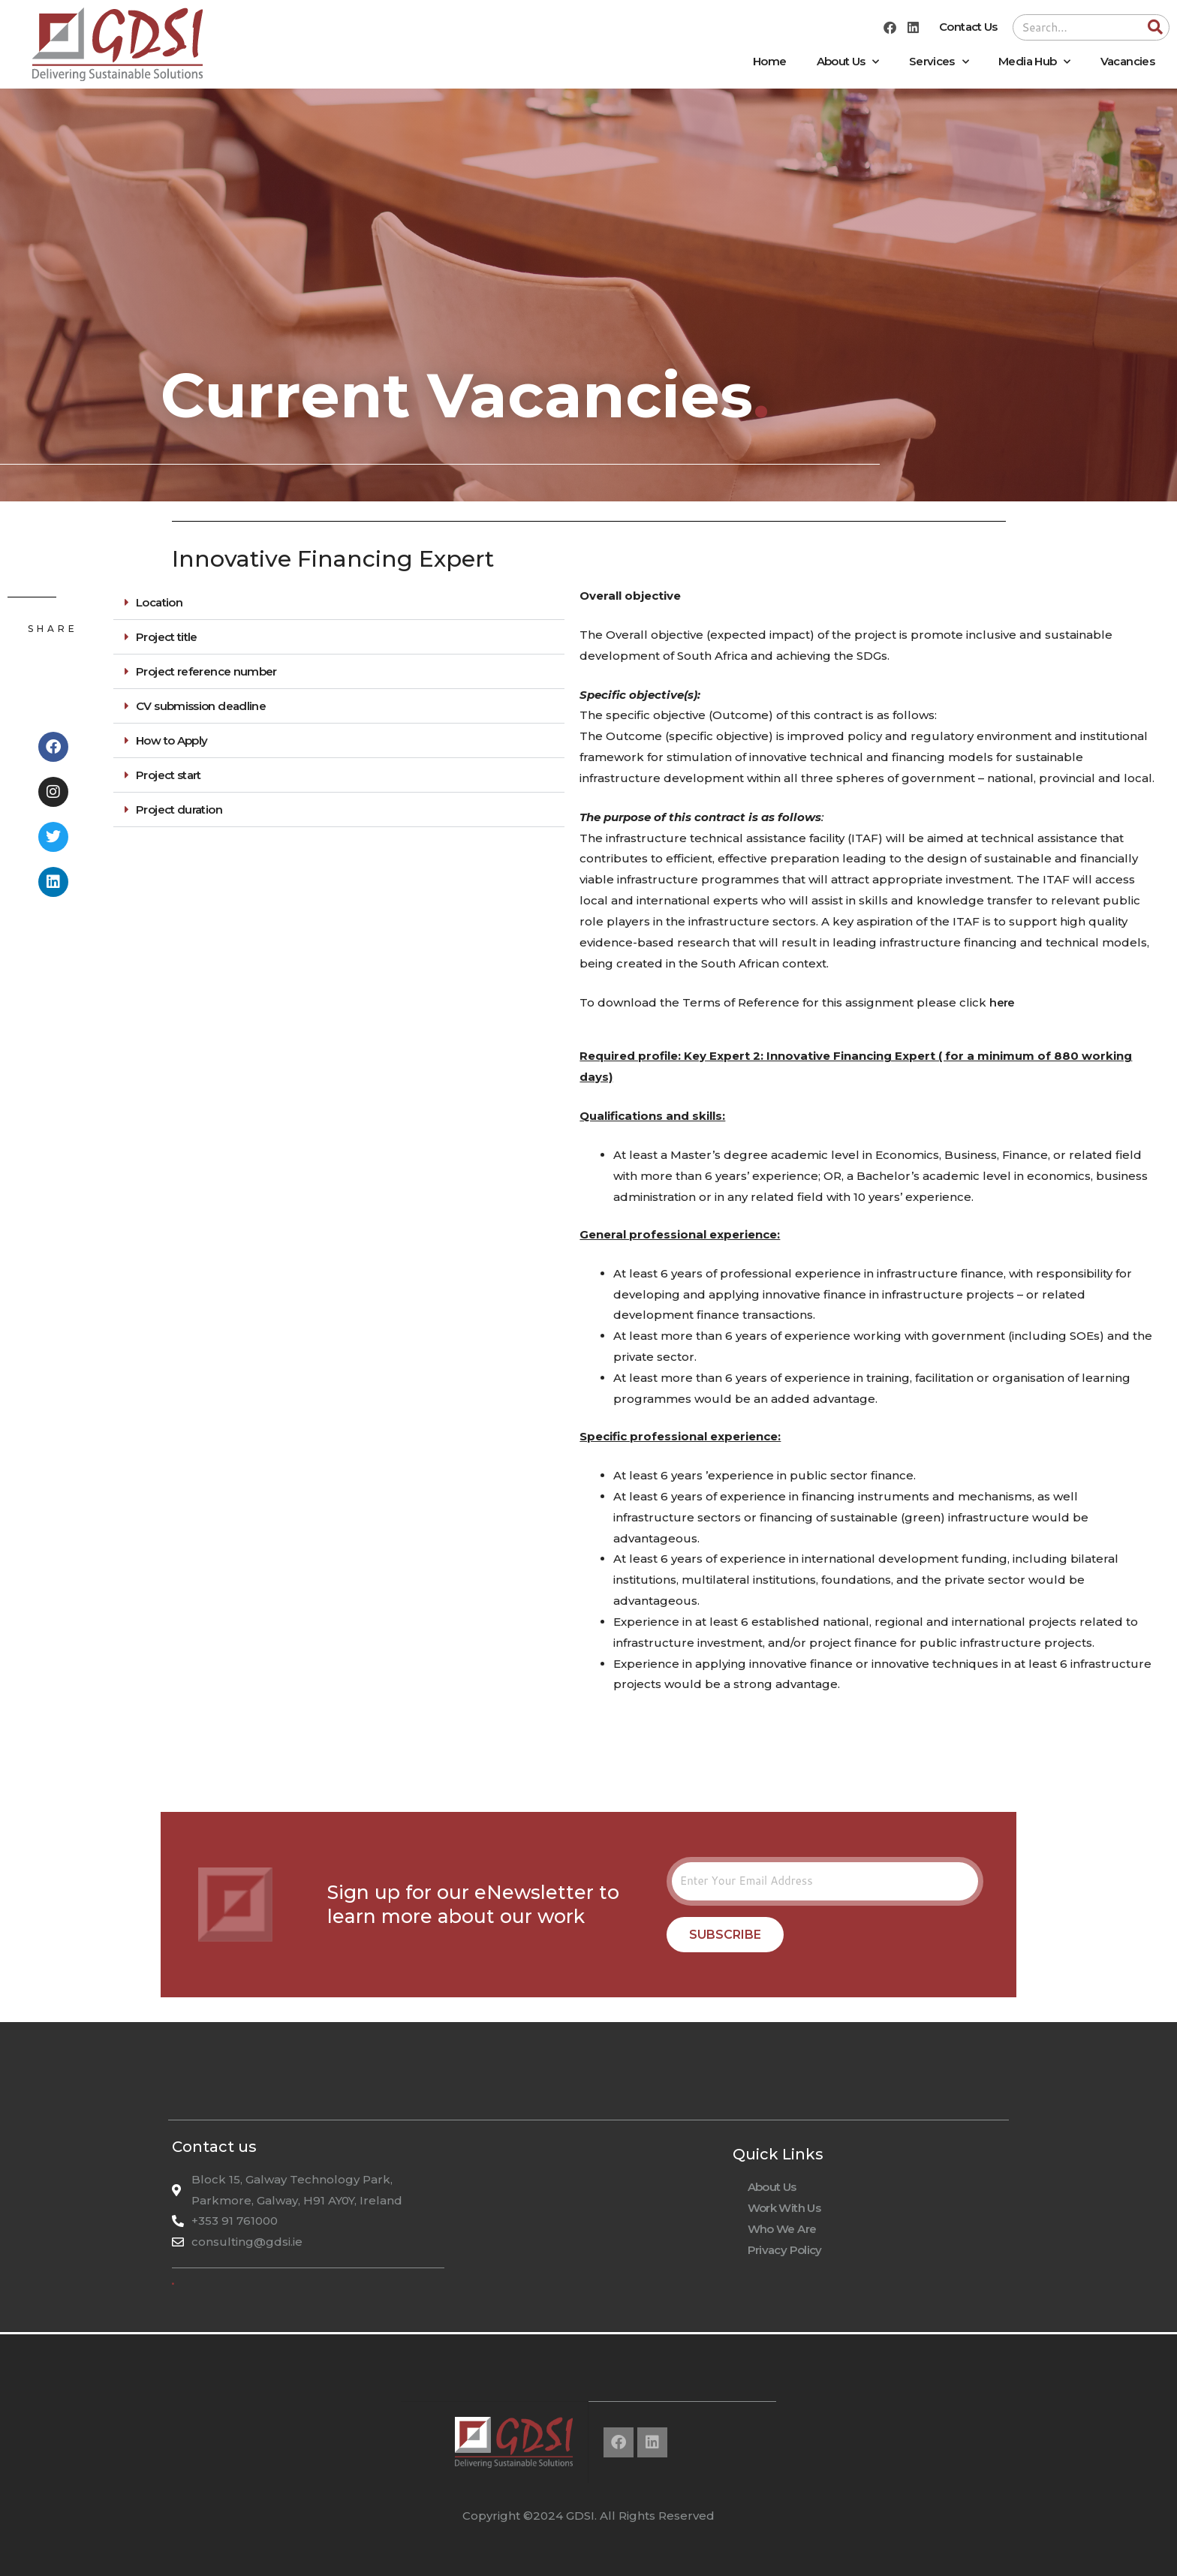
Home (769, 61)
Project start (168, 775)
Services (938, 62)
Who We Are (782, 2229)
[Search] (1155, 27)
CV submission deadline (201, 706)
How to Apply (171, 740)
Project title (166, 637)
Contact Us (968, 27)
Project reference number (206, 671)
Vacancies (1127, 61)
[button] (338, 602)
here (1001, 1002)
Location (159, 602)
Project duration (179, 809)
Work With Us (784, 2208)
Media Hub (1034, 62)
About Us (848, 62)
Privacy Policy (785, 2250)
